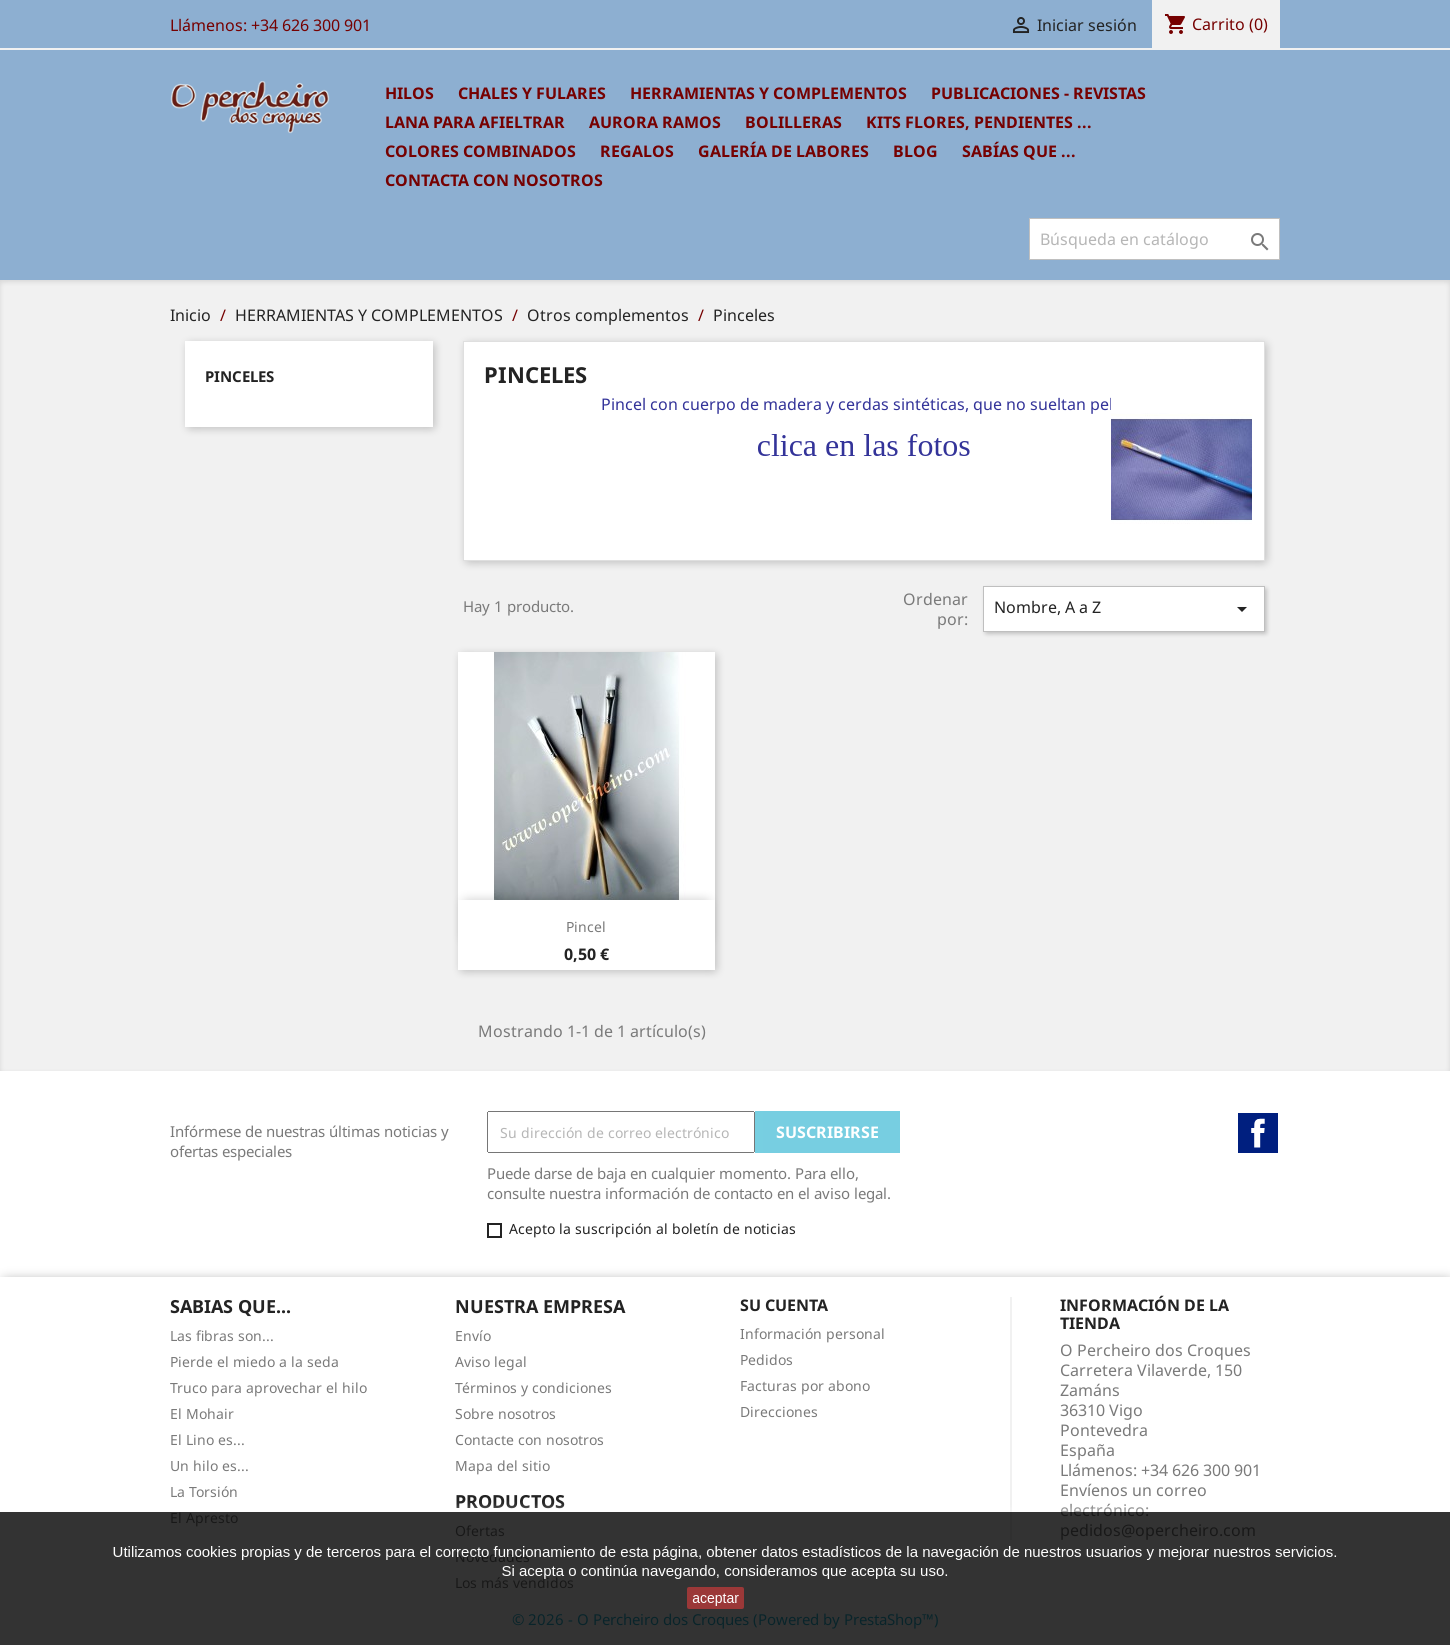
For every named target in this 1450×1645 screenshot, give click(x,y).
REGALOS (637, 151)
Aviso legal (491, 1361)
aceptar (715, 1598)
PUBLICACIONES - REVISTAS (1038, 93)
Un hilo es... (209, 1465)
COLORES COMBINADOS (480, 151)
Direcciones (779, 1411)
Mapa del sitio (502, 1465)
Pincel (586, 926)
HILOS (409, 93)
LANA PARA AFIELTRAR (475, 122)
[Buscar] (1154, 239)
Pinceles (239, 376)
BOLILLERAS (793, 122)
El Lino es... (207, 1439)
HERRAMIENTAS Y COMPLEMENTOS (768, 93)
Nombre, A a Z (1124, 608)
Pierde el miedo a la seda (254, 1361)
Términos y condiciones (533, 1387)
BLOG (915, 151)
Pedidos (766, 1359)
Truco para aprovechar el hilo (268, 1387)
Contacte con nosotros (529, 1439)
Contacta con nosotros (494, 180)
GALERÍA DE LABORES (783, 151)
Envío (473, 1335)
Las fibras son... (222, 1335)
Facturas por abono (805, 1385)
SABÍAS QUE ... (1019, 151)
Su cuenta (784, 1305)
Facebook (1258, 1133)
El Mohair (202, 1413)
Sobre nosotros (505, 1413)
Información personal (812, 1333)
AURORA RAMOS (655, 122)
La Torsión (204, 1491)
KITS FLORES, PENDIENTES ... (979, 122)
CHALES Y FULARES (532, 93)
